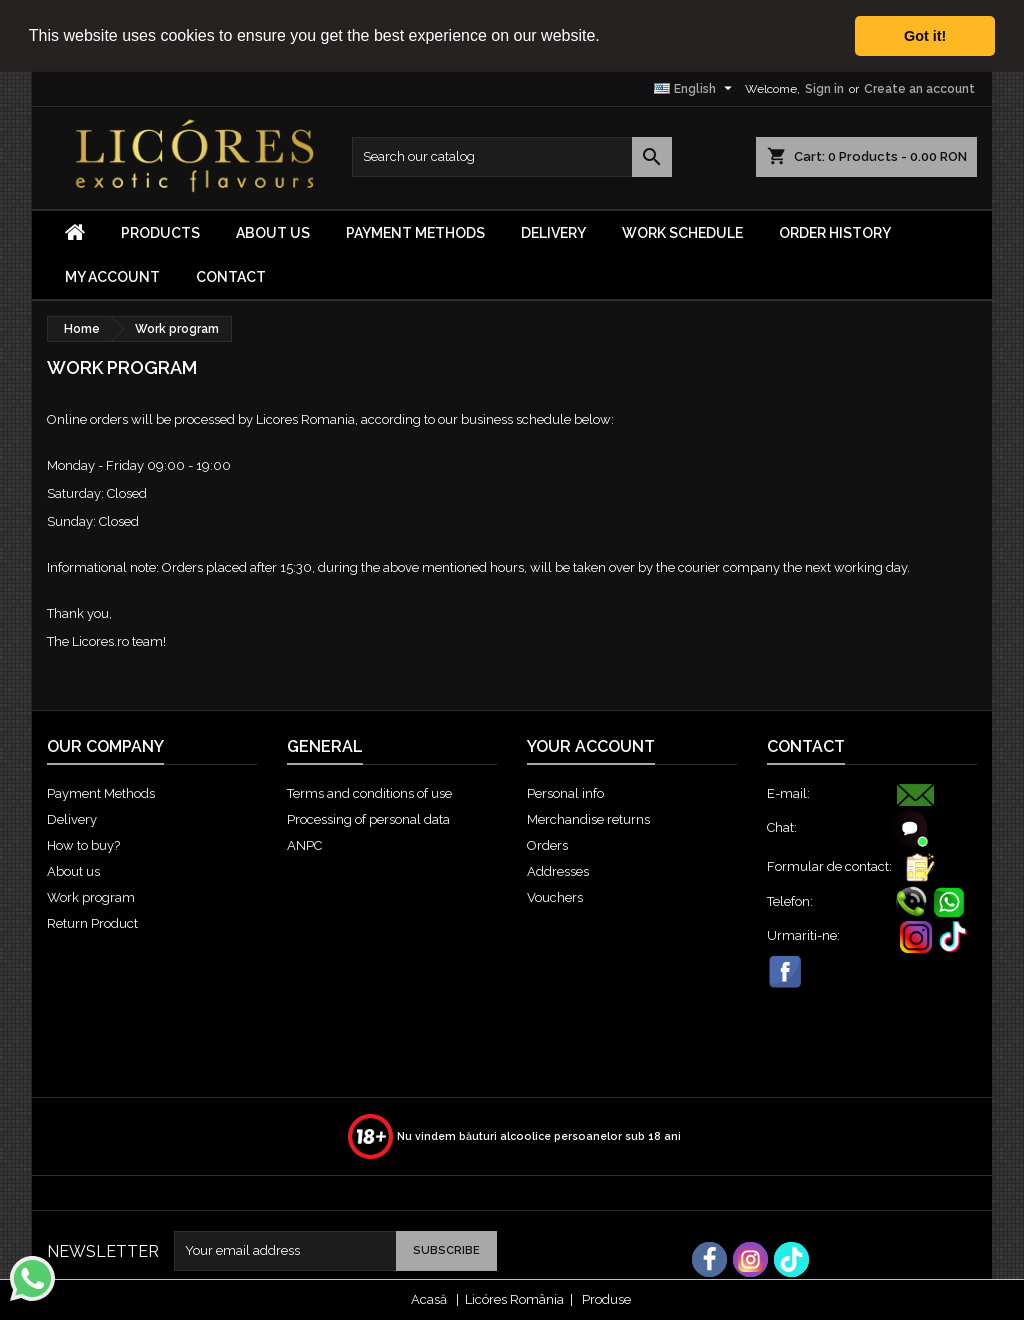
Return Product (92, 923)
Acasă (429, 1299)
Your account (591, 746)
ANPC (304, 845)
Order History (835, 232)
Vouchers (555, 897)
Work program (91, 897)
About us (273, 232)
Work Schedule (682, 232)
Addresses (558, 871)
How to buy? (83, 845)
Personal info (565, 793)
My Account (112, 276)
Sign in (824, 88)
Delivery (553, 232)
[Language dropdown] (695, 88)
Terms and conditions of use (369, 793)
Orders (547, 845)
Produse (606, 1299)
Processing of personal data (368, 819)
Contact (231, 276)
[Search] (512, 156)
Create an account (919, 88)
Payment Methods (415, 232)
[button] (607, 37)
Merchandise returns (588, 819)
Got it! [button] (925, 36)
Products (160, 232)
